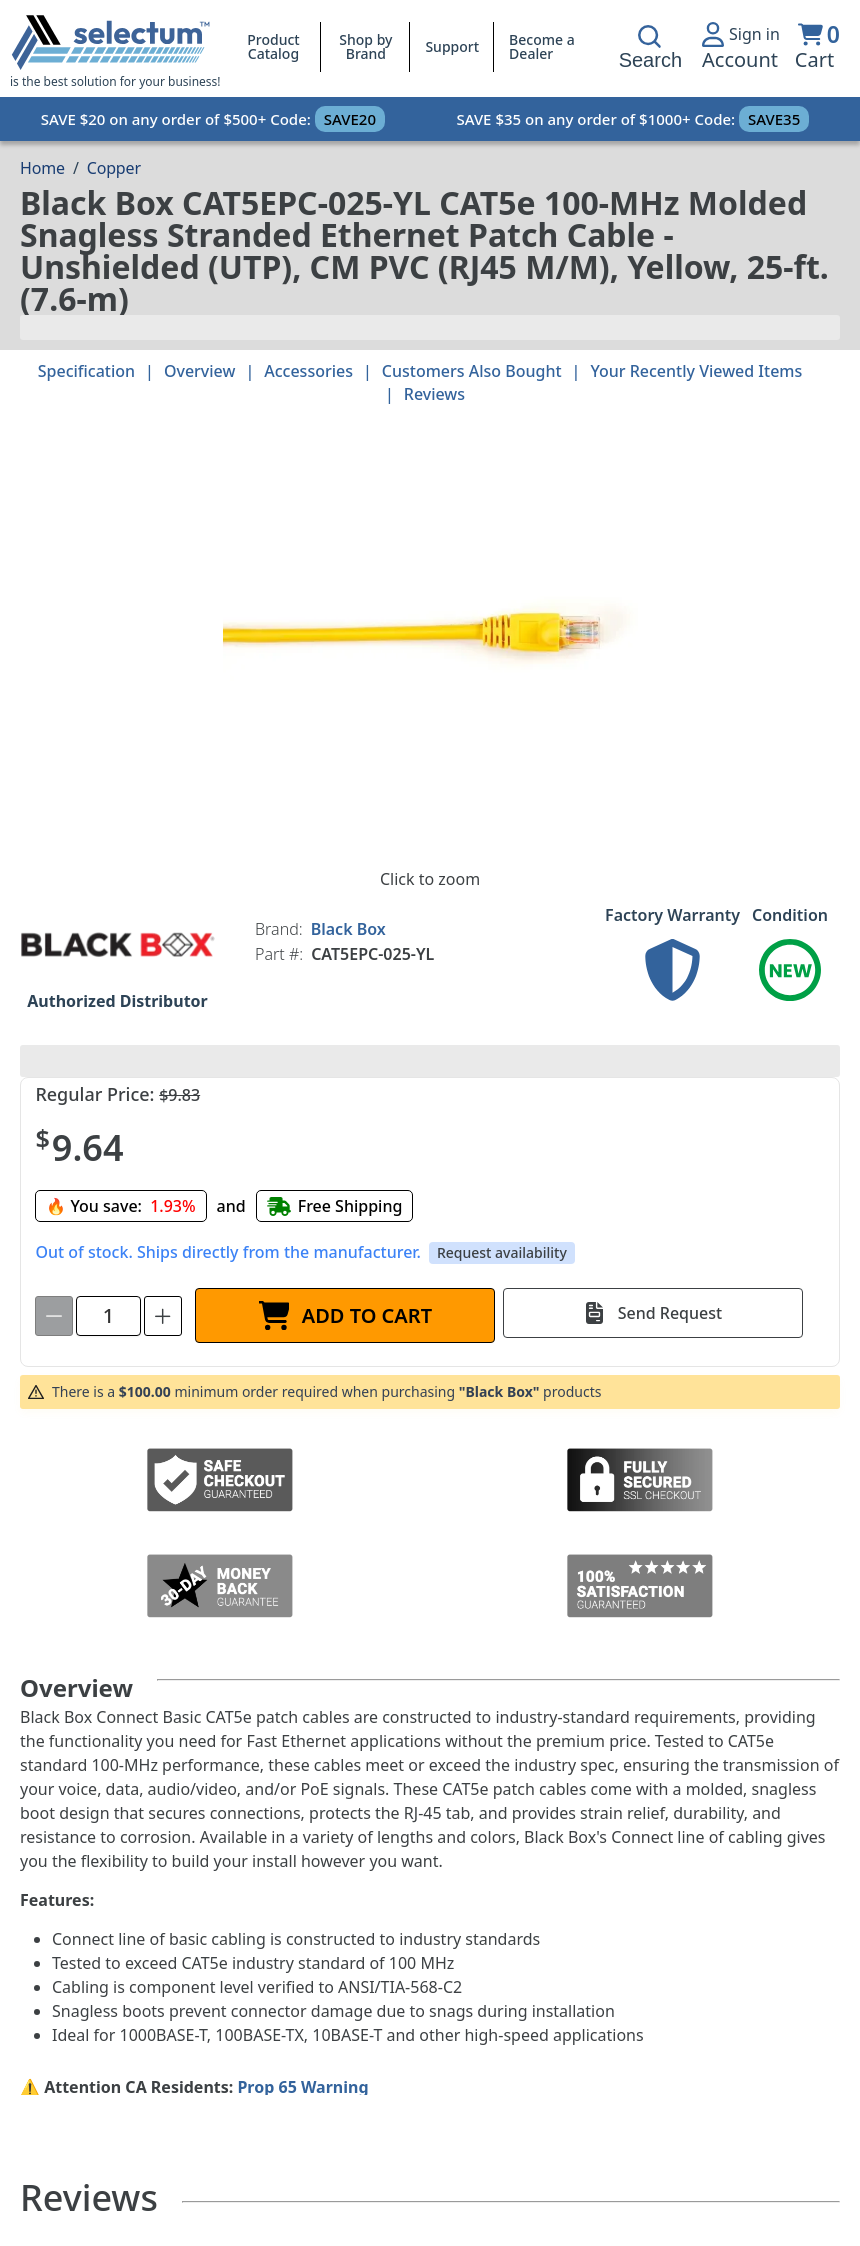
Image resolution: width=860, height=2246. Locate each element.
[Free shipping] (335, 1206)
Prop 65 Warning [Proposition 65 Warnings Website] (302, 2087)
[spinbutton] (108, 1316)
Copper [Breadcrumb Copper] (114, 168)
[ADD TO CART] (345, 1315)
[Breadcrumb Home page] (42, 168)
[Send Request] (653, 1313)
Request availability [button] (502, 1252)
